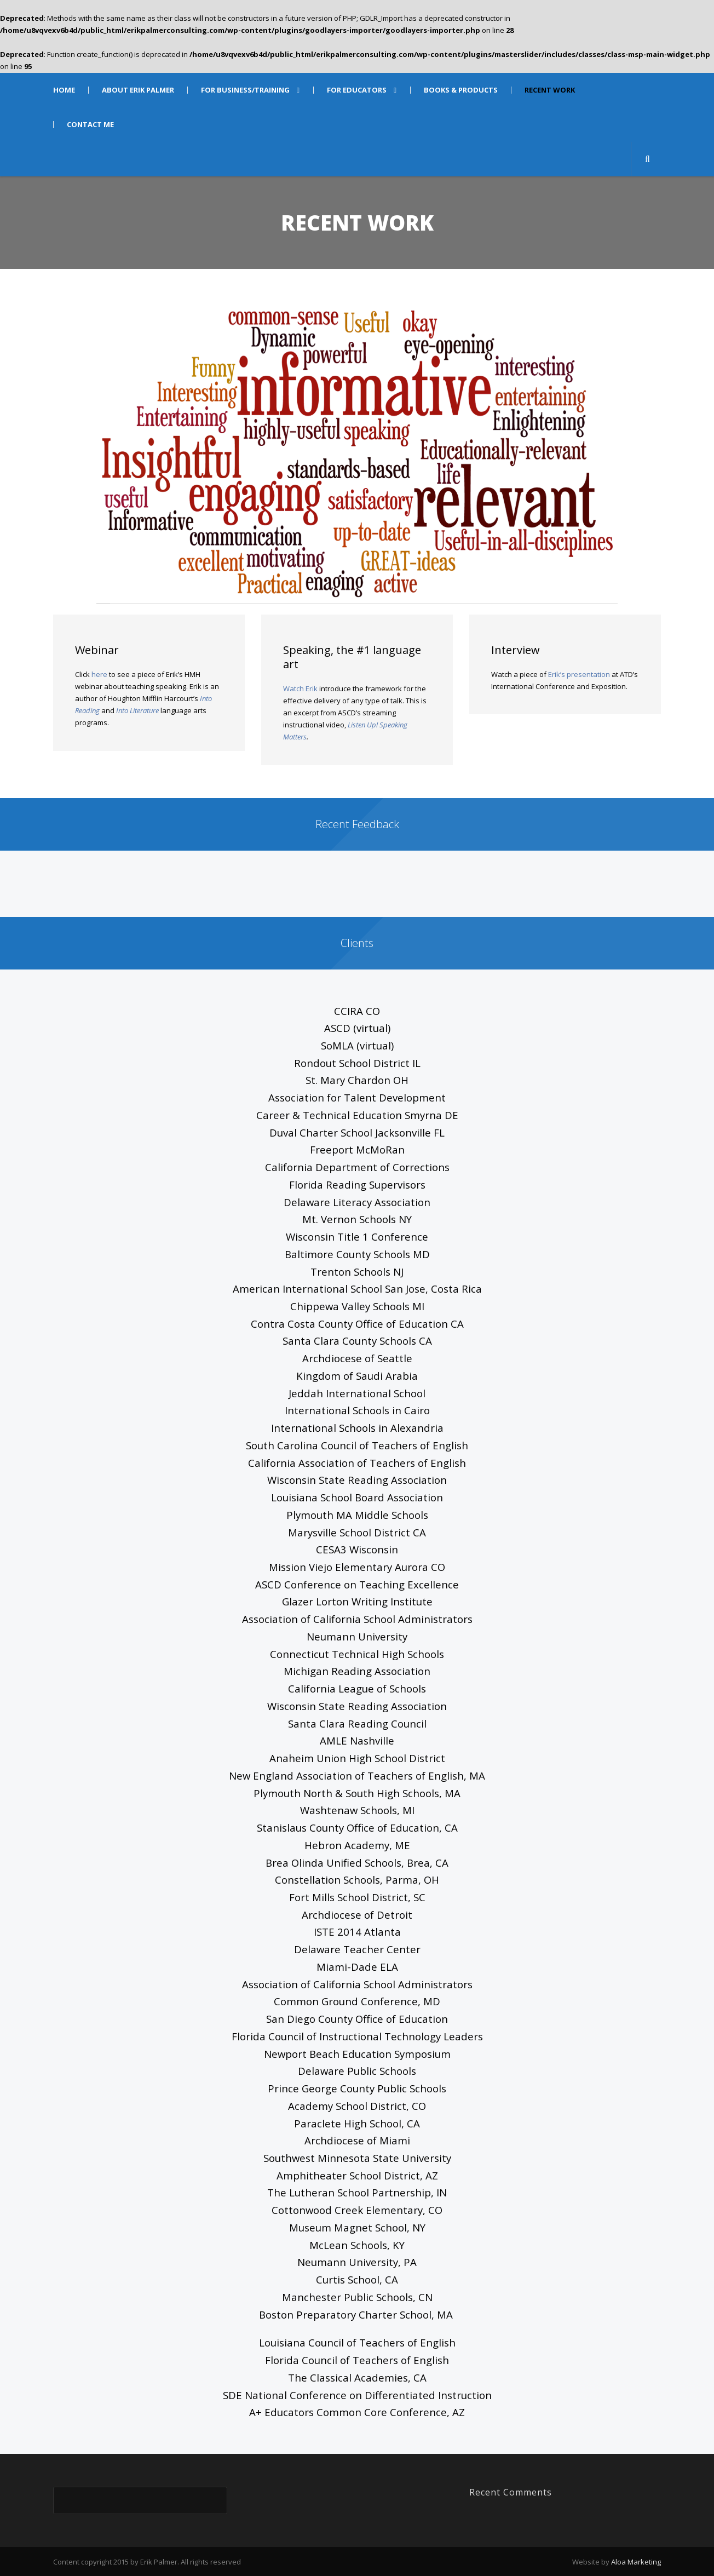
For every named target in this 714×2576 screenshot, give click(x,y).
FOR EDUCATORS (357, 90)
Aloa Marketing (636, 2562)
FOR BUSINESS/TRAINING (245, 90)
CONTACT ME (90, 124)
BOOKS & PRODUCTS (461, 90)
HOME (64, 90)
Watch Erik (300, 688)
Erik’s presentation (579, 674)
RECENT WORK (550, 90)
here (99, 674)
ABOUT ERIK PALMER (138, 90)
